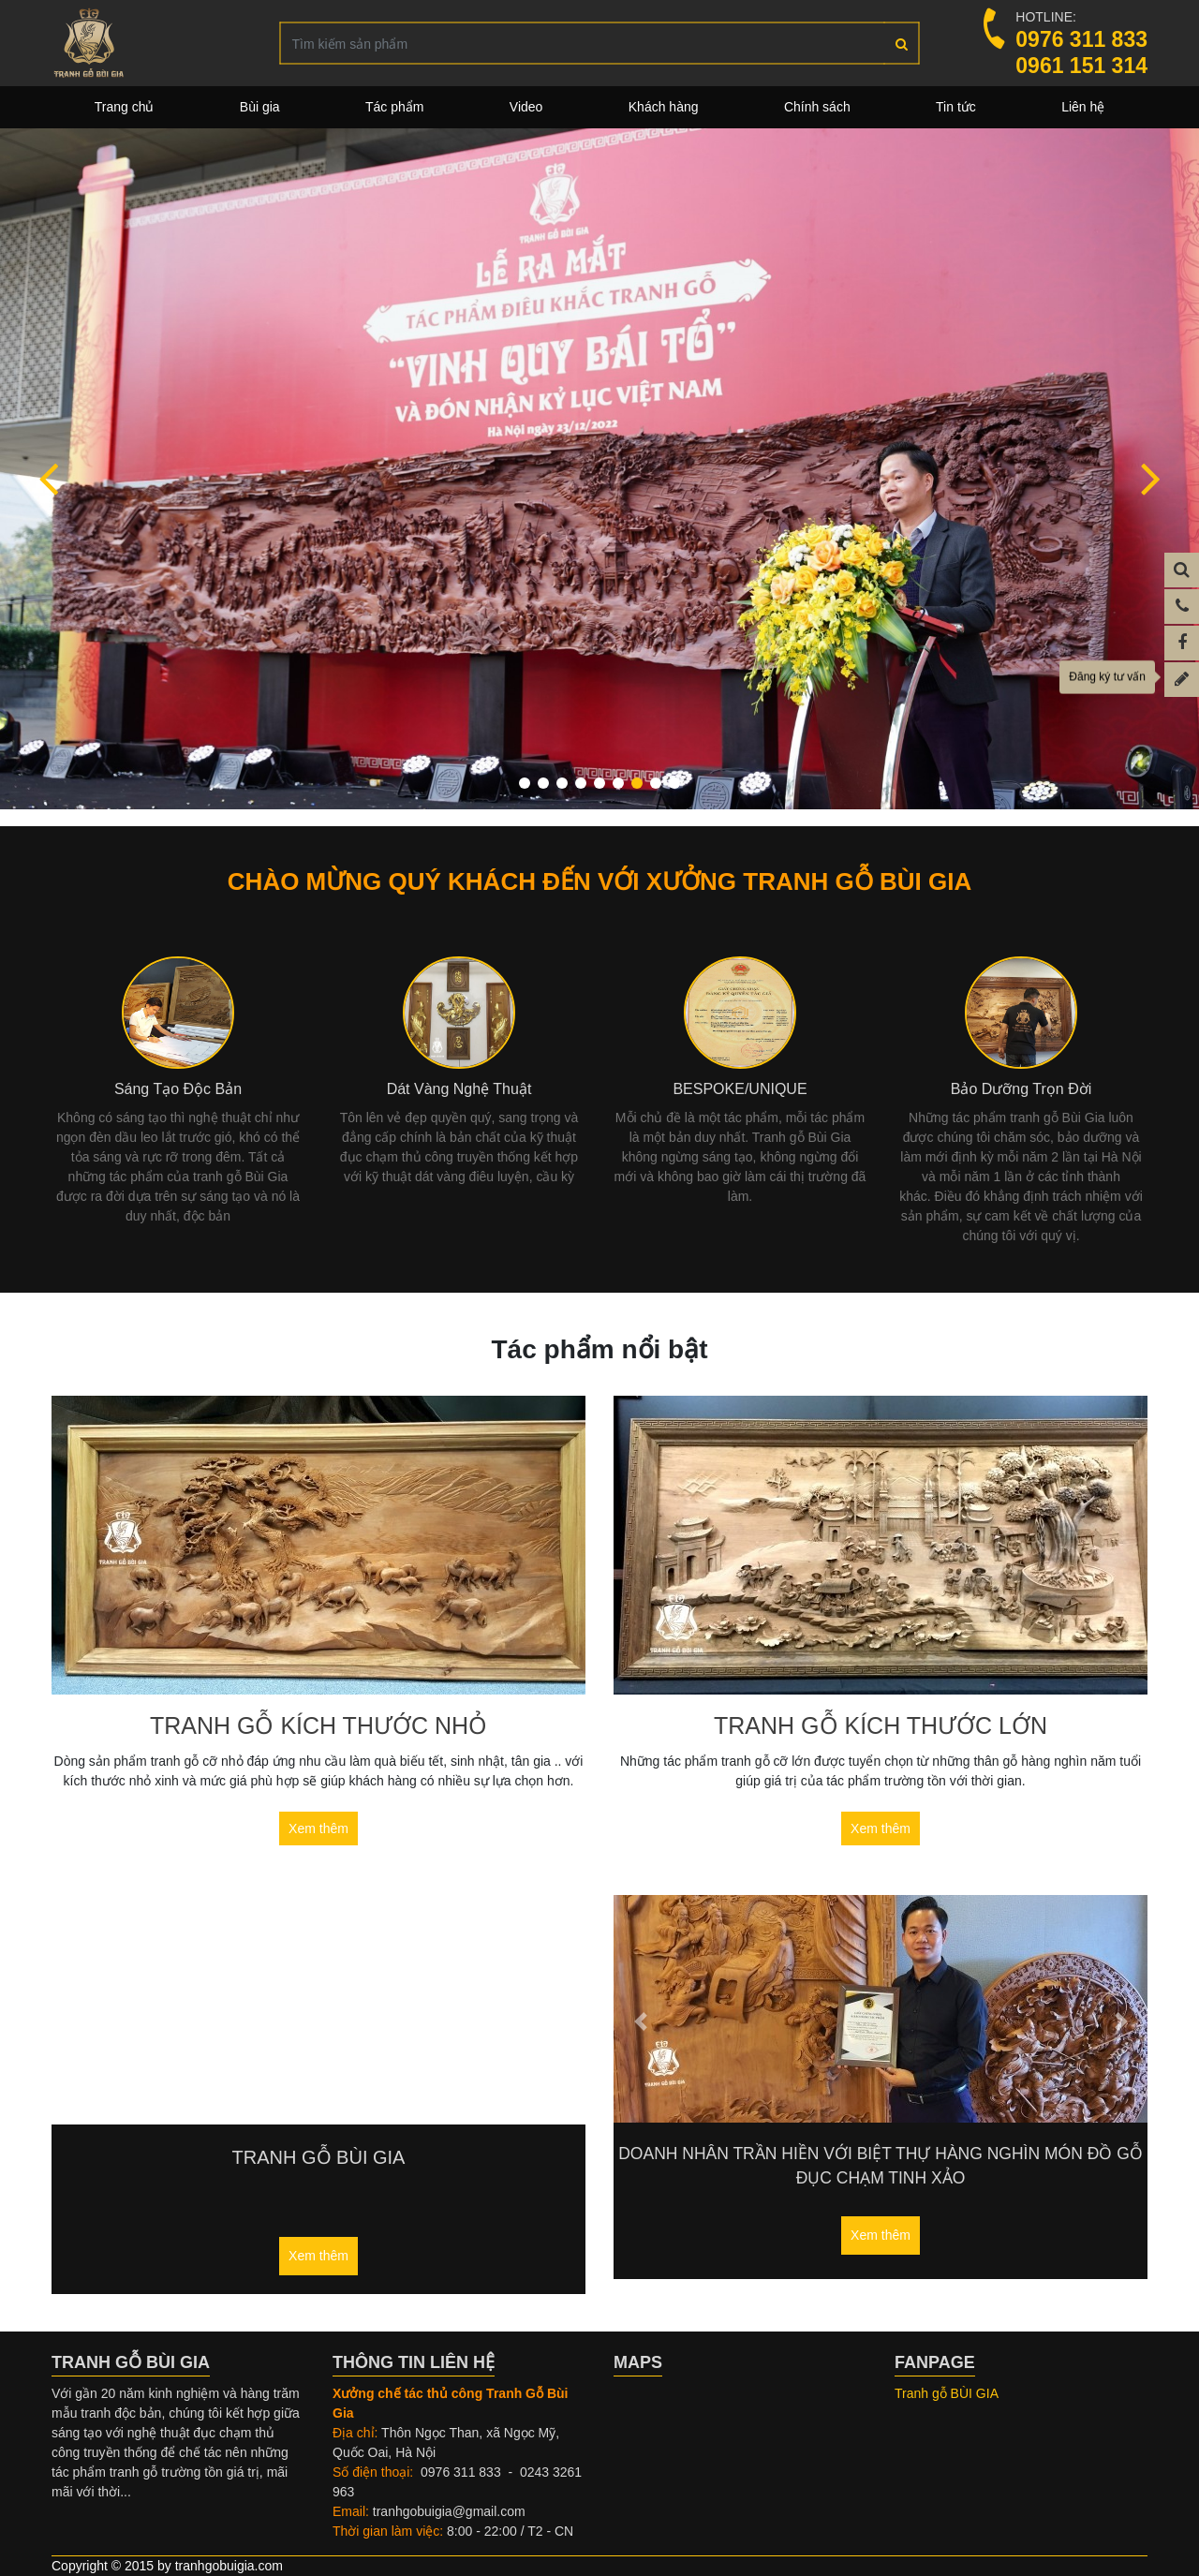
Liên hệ (1082, 106)
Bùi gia (260, 106)
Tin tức (956, 106)
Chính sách (817, 106)
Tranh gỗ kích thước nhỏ (318, 1725)
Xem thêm (318, 1828)
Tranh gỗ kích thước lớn (880, 1725)
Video (526, 106)
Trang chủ (125, 106)
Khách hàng (664, 106)
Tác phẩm (394, 106)
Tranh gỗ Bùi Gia (319, 2157)
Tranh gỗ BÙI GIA (947, 2393)
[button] (48, 477)
